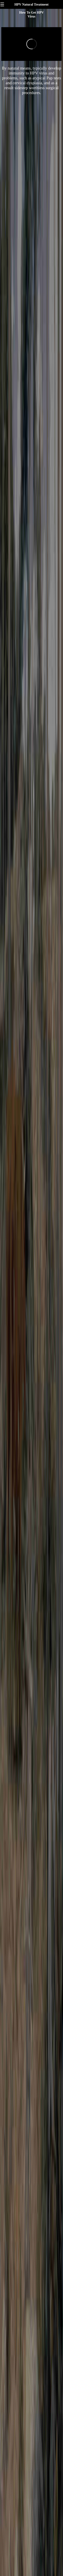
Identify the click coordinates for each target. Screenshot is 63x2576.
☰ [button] (2, 4)
